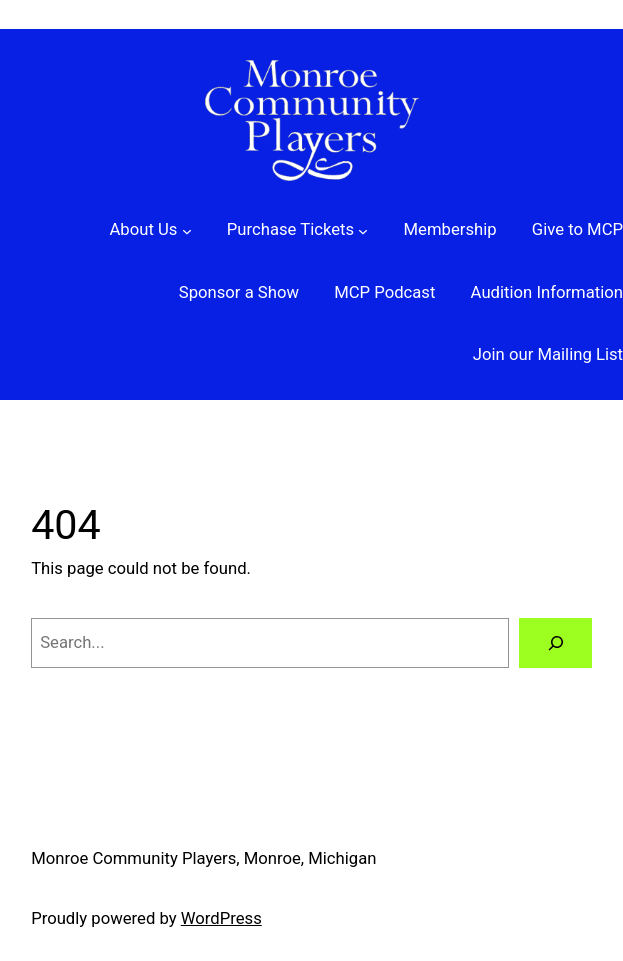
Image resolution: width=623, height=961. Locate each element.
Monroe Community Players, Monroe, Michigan (203, 858)
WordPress (221, 918)
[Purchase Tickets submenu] (298, 230)
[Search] (555, 643)
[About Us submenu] (150, 230)
